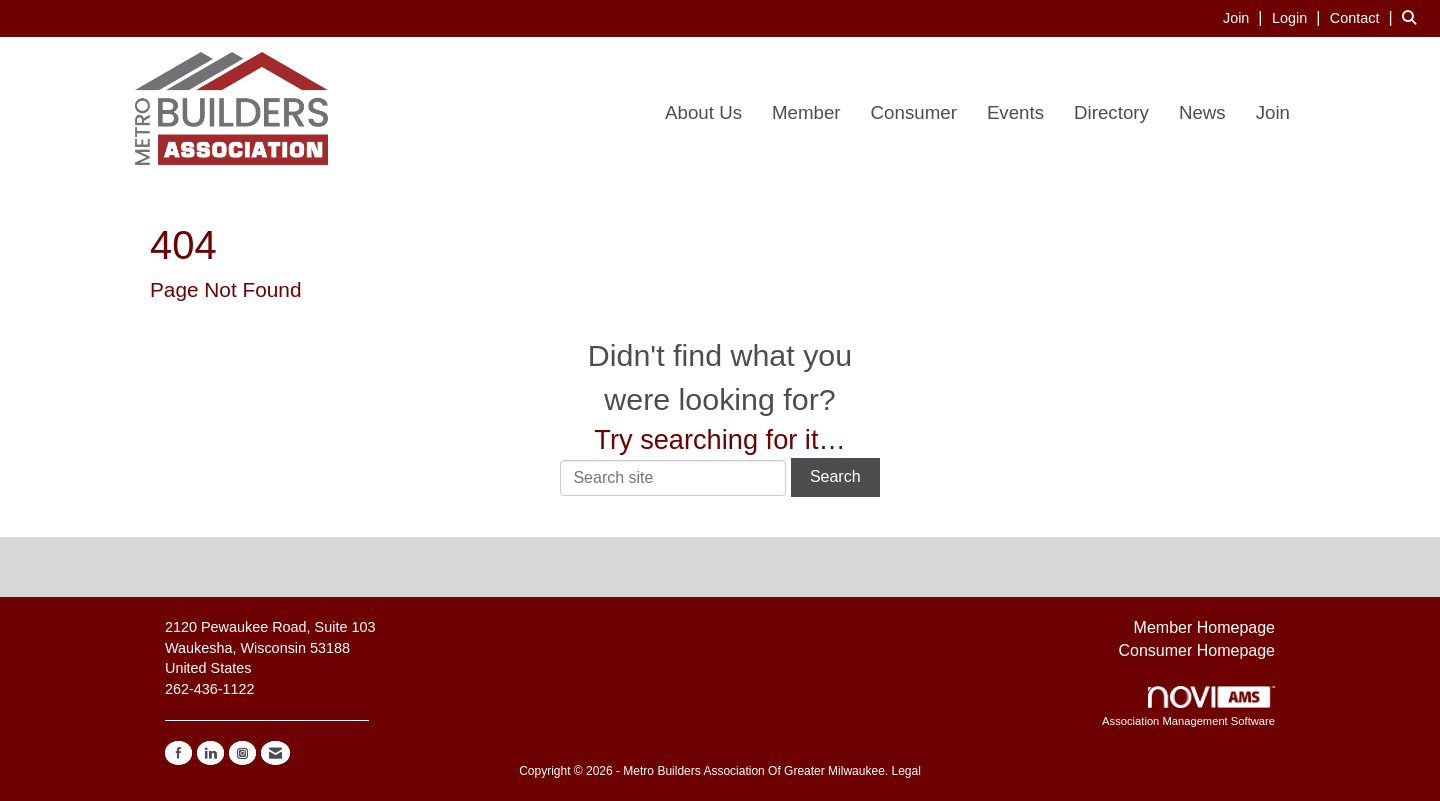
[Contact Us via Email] (275, 753)
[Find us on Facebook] (178, 753)
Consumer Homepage (1196, 650)
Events (1015, 112)
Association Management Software (1188, 706)
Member (806, 112)
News (1202, 112)
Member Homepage (1204, 627)
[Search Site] (1413, 17)
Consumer (914, 112)
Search (835, 476)
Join (1273, 112)
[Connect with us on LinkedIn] (210, 753)
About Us (703, 112)
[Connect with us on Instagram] (242, 753)
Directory (1111, 112)
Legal (905, 771)
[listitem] (1245, 17)
